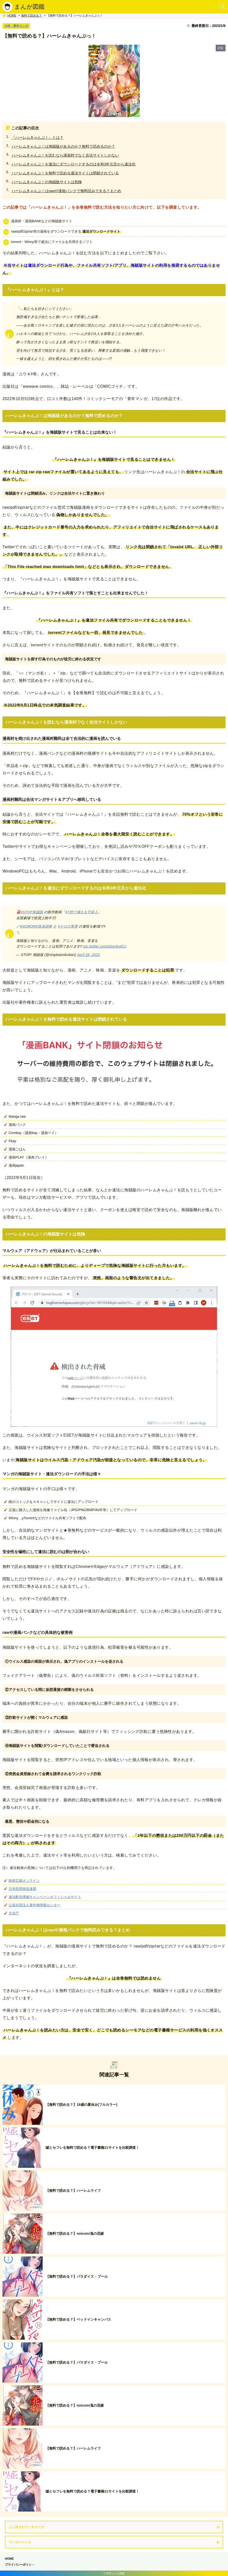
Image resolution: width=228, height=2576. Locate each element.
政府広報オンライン (24, 1881)
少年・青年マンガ (16, 26)
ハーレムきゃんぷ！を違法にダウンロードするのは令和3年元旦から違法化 (74, 164)
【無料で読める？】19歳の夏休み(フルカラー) (81, 2105)
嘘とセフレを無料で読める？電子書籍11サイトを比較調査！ (92, 2148)
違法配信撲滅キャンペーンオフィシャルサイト (45, 1897)
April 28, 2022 (88, 955)
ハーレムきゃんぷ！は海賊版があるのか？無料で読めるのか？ (63, 146)
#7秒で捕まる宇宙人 (81, 912)
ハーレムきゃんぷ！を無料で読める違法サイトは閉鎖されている (65, 173)
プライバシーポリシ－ (20, 2564)
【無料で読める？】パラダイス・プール (77, 2276)
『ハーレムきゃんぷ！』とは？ (37, 137)
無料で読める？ (31, 15)
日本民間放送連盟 (22, 1889)
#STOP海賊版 (31, 912)
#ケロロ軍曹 (68, 926)
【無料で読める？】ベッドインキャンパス (78, 2319)
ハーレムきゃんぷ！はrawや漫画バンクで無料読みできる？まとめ (66, 191)
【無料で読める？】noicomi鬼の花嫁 (75, 2233)
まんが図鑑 (29, 6)
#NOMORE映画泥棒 (36, 926)
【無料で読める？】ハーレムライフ (73, 2190)
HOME (11, 15)
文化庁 (14, 1913)
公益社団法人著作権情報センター (34, 1905)
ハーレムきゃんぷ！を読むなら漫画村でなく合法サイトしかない (65, 155)
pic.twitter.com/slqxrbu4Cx (105, 946)
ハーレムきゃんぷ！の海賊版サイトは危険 (47, 182)
